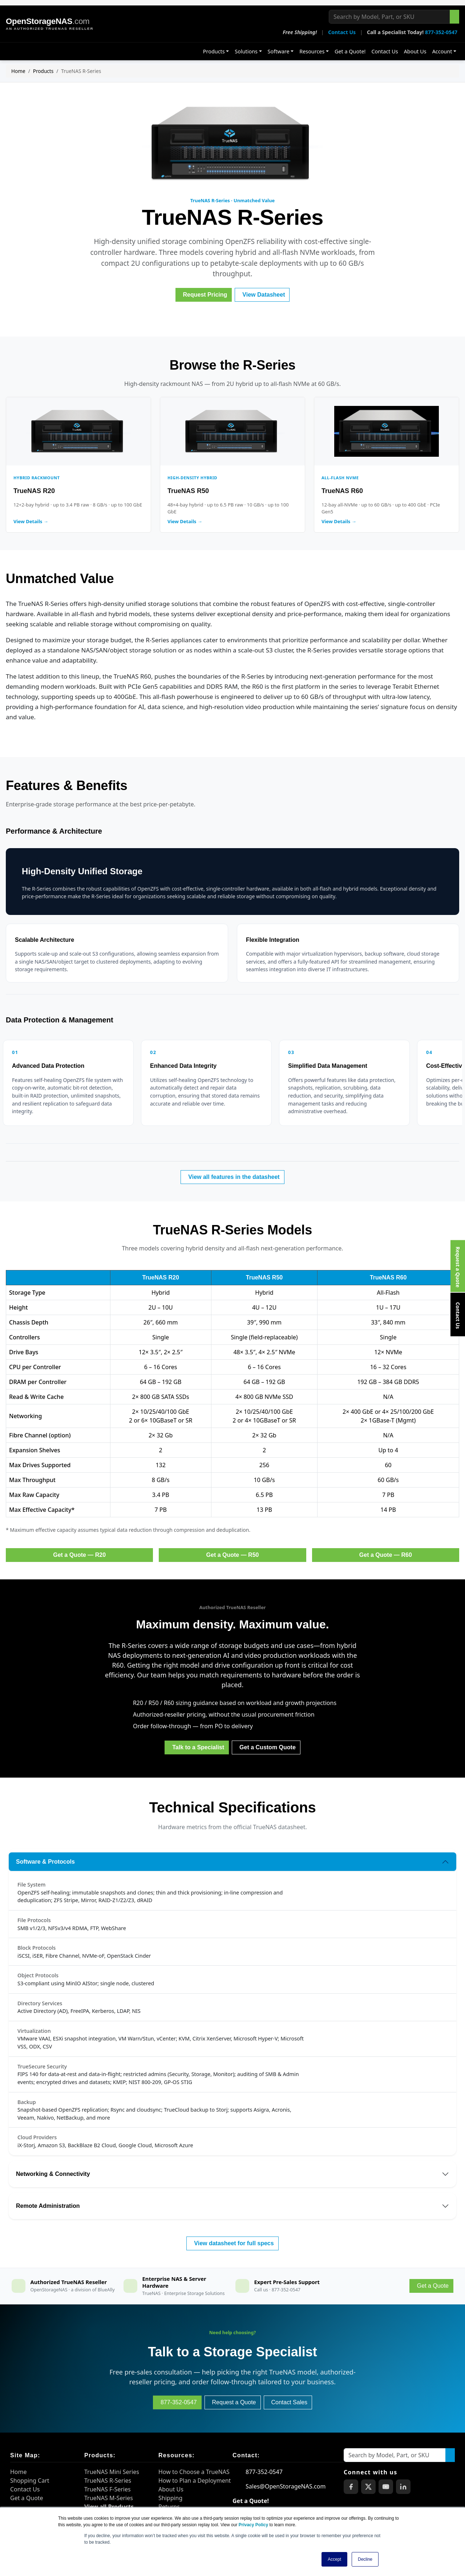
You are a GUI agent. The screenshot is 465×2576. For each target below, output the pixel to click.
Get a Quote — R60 (385, 1555)
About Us (415, 51)
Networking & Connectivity (53, 2174)
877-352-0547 (441, 32)
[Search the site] (454, 17)
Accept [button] (334, 2559)
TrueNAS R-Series (107, 2481)
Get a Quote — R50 (232, 1555)
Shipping (170, 2498)
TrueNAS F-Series (107, 2489)
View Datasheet (263, 295)
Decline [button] (365, 2559)
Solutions (246, 51)
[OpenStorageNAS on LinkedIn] (403, 2486)
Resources (311, 51)
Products (43, 71)
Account (442, 51)
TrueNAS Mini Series (111, 2472)
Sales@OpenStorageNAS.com (286, 2486)
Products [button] (214, 51)
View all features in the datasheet (233, 1177)
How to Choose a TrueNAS (194, 2472)
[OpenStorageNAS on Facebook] (351, 2486)
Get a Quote (26, 2498)
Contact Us (342, 32)
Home (18, 71)
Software (279, 51)
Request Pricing (205, 295)
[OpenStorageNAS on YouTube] (386, 2486)
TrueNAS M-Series (108, 2498)
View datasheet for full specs (234, 2243)
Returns (169, 2507)
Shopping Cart (29, 2481)
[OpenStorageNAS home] (49, 24)
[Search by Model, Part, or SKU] (389, 17)
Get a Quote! (350, 51)
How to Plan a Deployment (194, 2481)
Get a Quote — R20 (79, 1555)
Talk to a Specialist (198, 1747)
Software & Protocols (45, 1862)
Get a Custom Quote (267, 1747)
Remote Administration (48, 2206)
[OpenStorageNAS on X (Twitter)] (368, 2486)
